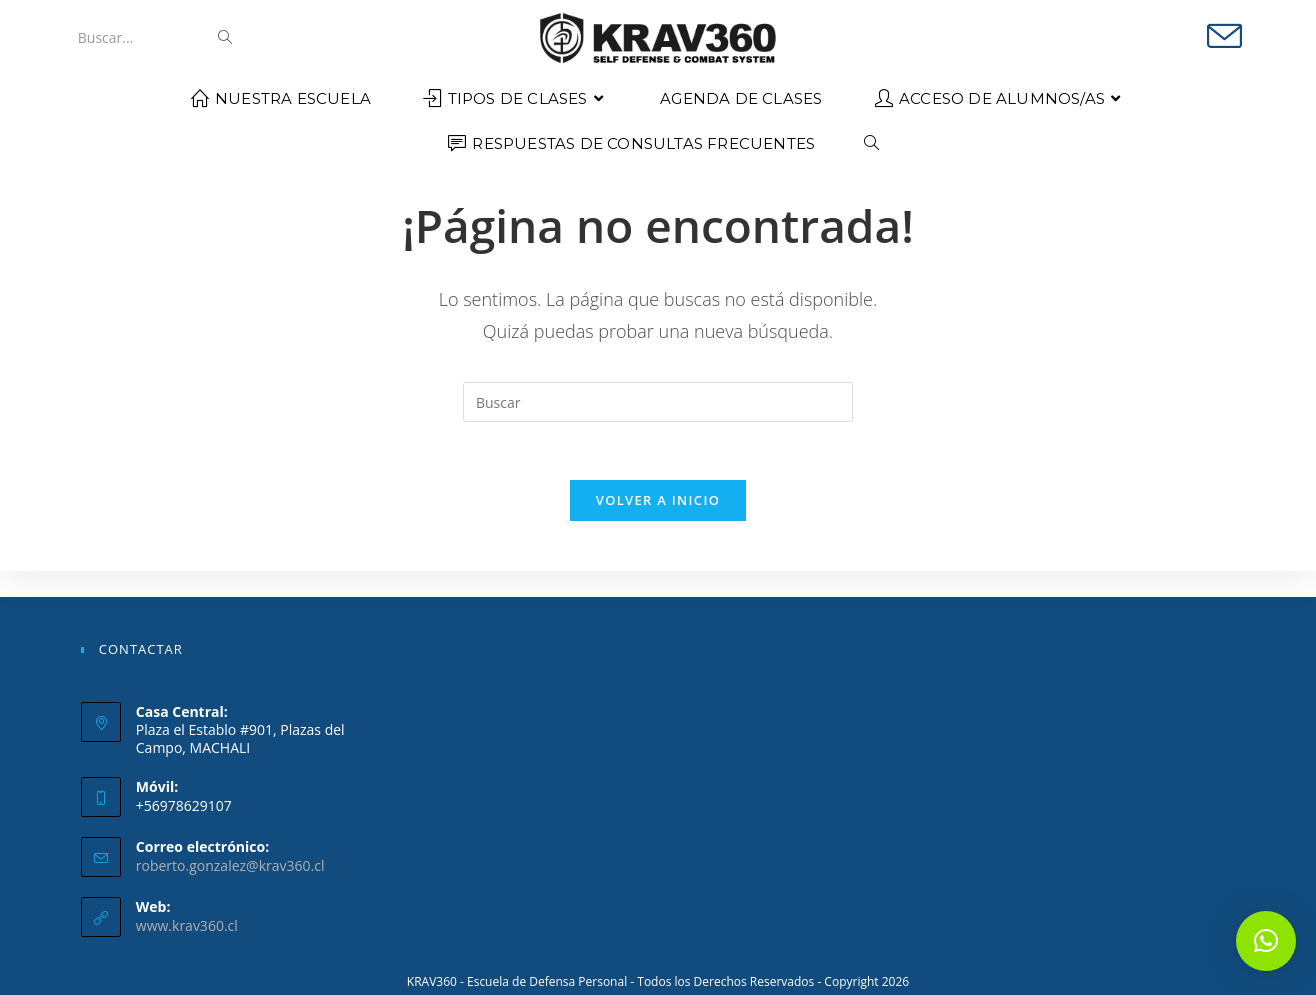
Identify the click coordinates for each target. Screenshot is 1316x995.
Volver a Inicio (658, 527)
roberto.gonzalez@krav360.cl (230, 865)
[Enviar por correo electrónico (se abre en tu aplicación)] (1224, 36)
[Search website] (871, 143)
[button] (1266, 941)
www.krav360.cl (187, 925)
